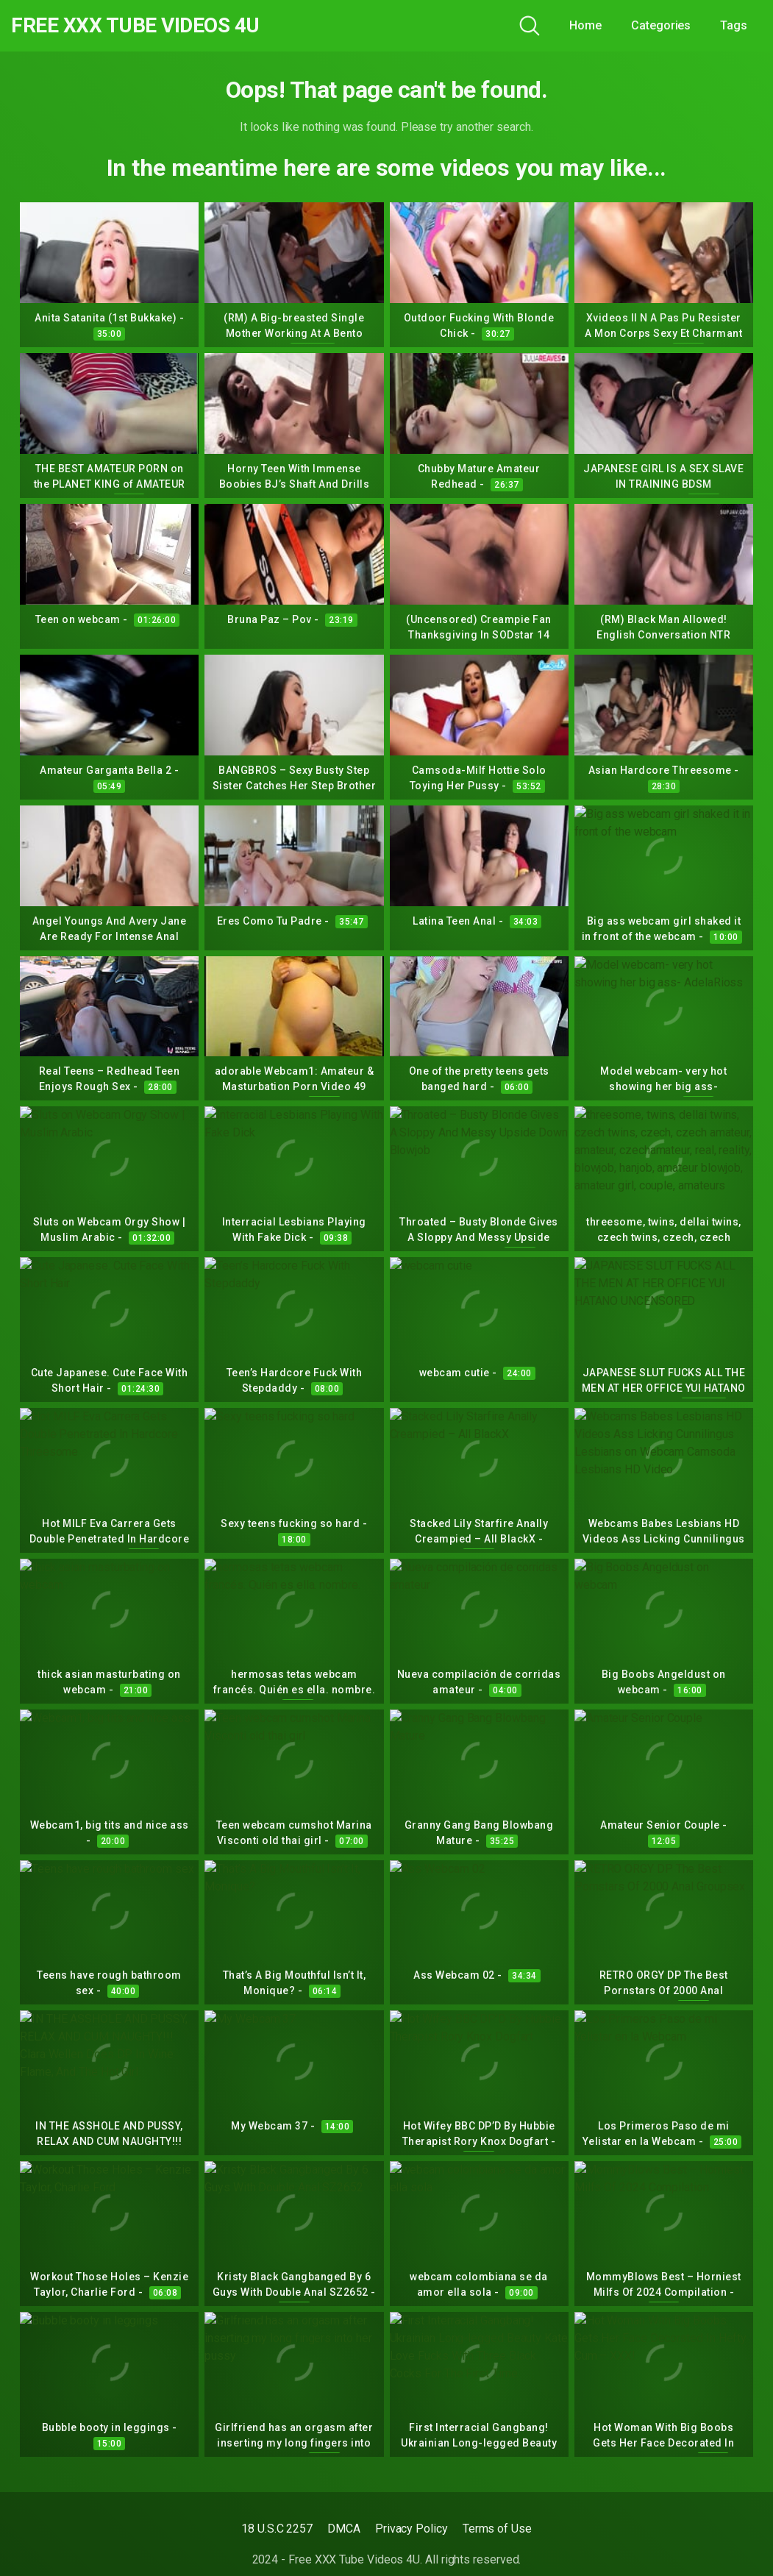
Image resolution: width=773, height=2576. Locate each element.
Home (585, 25)
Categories (661, 25)
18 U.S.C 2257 (277, 2529)
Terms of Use (497, 2529)
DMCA (343, 2529)
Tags (733, 25)
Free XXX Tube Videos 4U (135, 25)
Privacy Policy (411, 2529)
